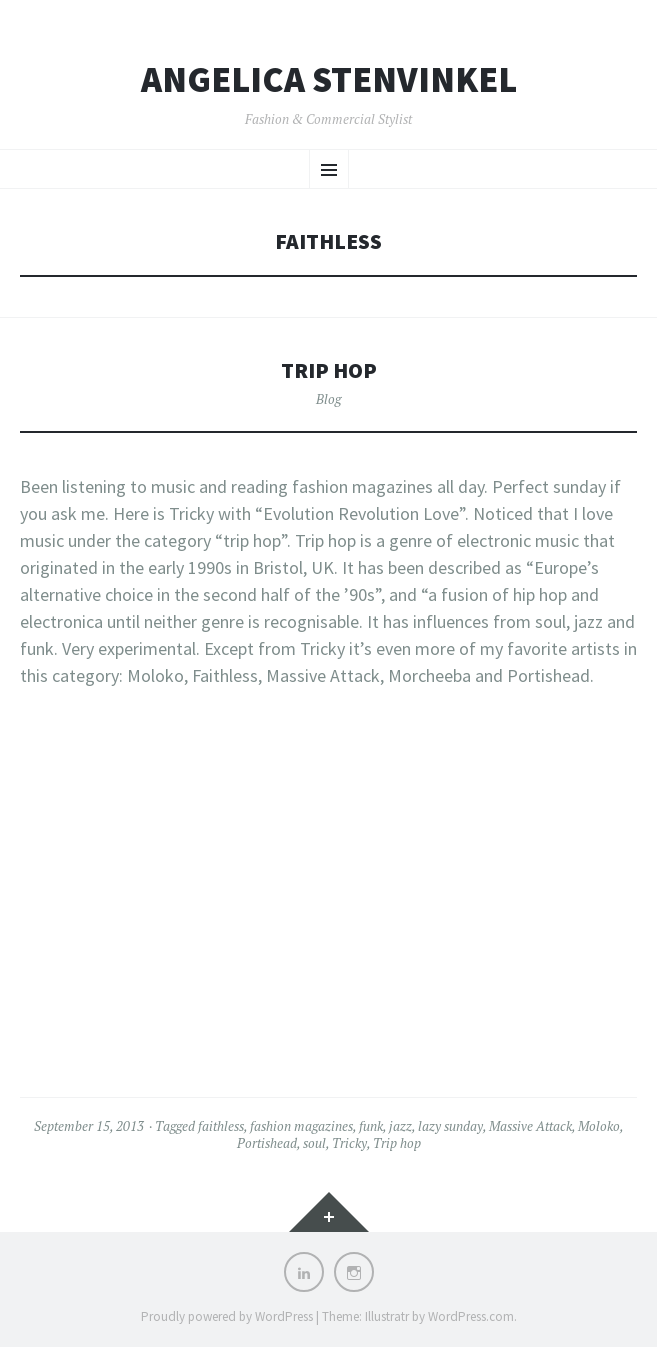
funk (371, 1126)
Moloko (599, 1126)
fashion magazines (301, 1126)
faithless (221, 1126)
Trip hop (329, 370)
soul (314, 1143)
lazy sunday (450, 1126)
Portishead (267, 1143)
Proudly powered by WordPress (227, 1316)
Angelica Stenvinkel (329, 80)
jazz (400, 1126)
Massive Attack (530, 1126)
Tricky (349, 1143)
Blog (328, 399)
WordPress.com (471, 1316)
